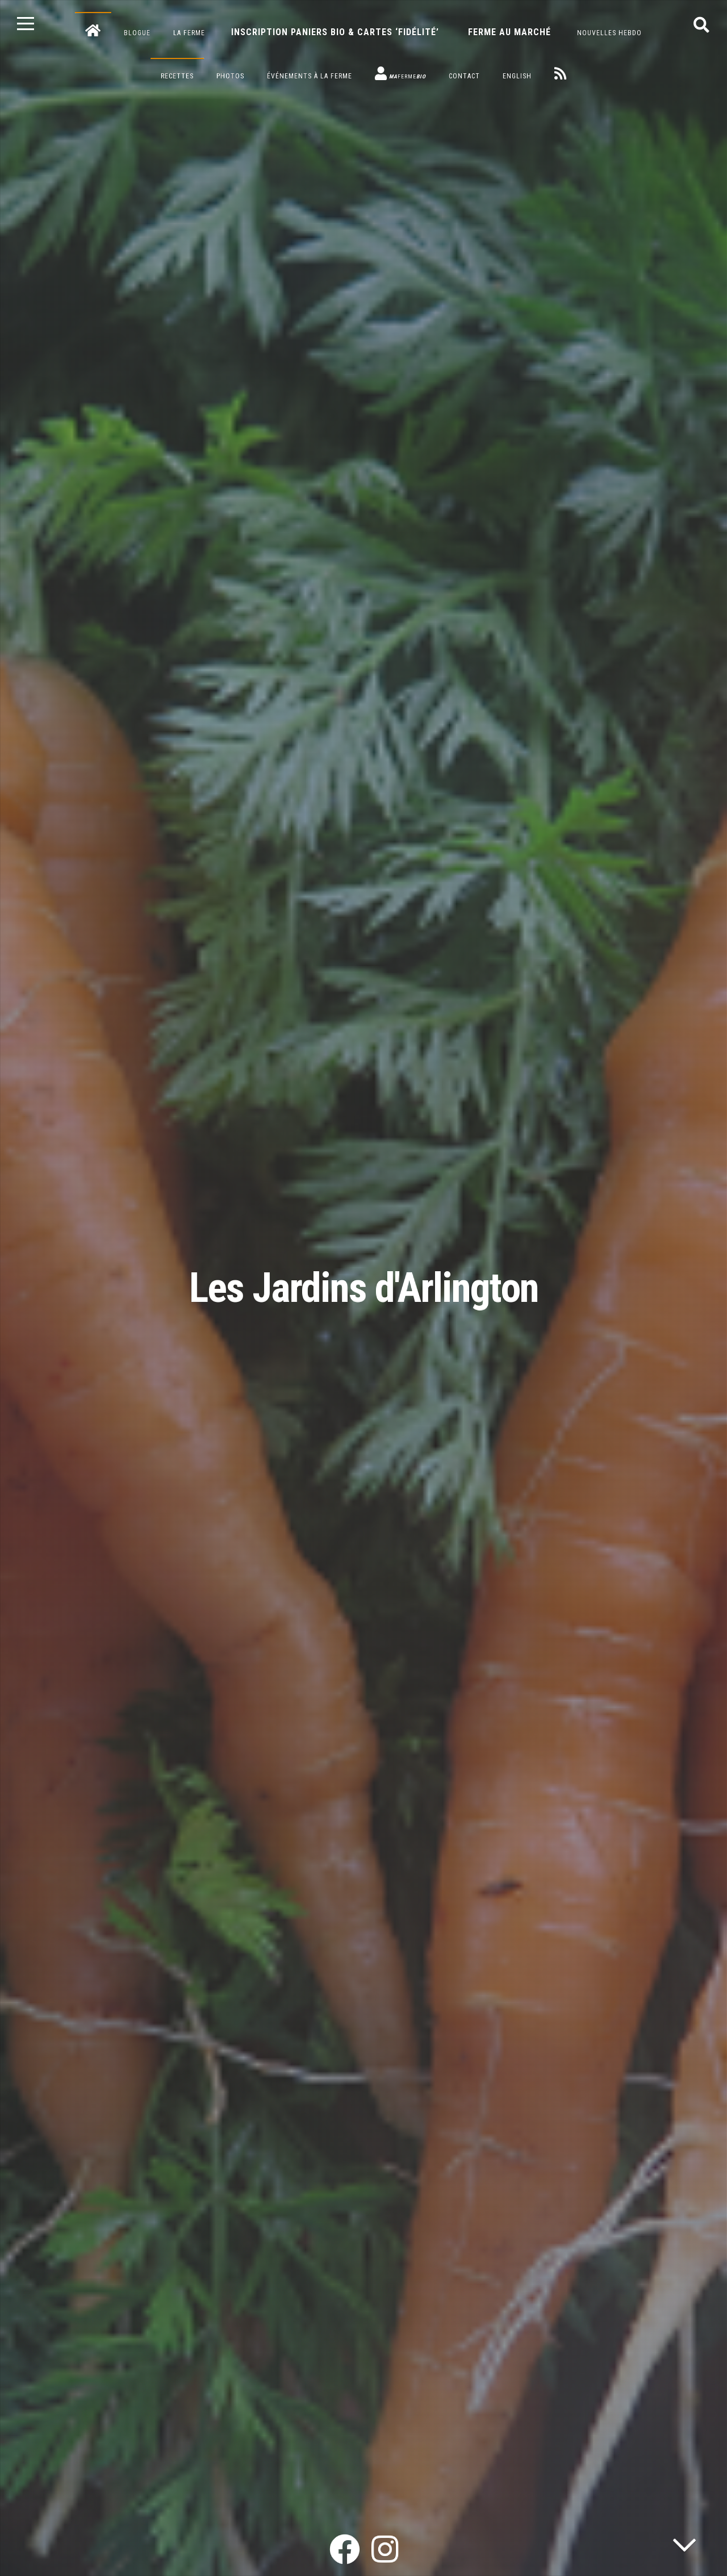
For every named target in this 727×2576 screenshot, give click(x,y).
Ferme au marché (509, 32)
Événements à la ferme (309, 76)
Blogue (137, 33)
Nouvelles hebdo (609, 33)
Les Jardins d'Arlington (363, 1288)
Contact (464, 76)
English (517, 76)
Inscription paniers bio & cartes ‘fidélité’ (335, 32)
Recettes (177, 76)
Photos (230, 76)
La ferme (189, 33)
